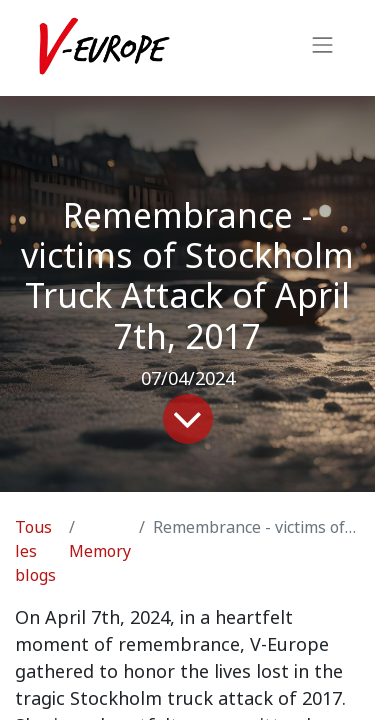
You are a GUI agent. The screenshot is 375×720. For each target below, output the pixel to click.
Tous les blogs (35, 551)
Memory (100, 551)
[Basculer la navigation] (323, 48)
